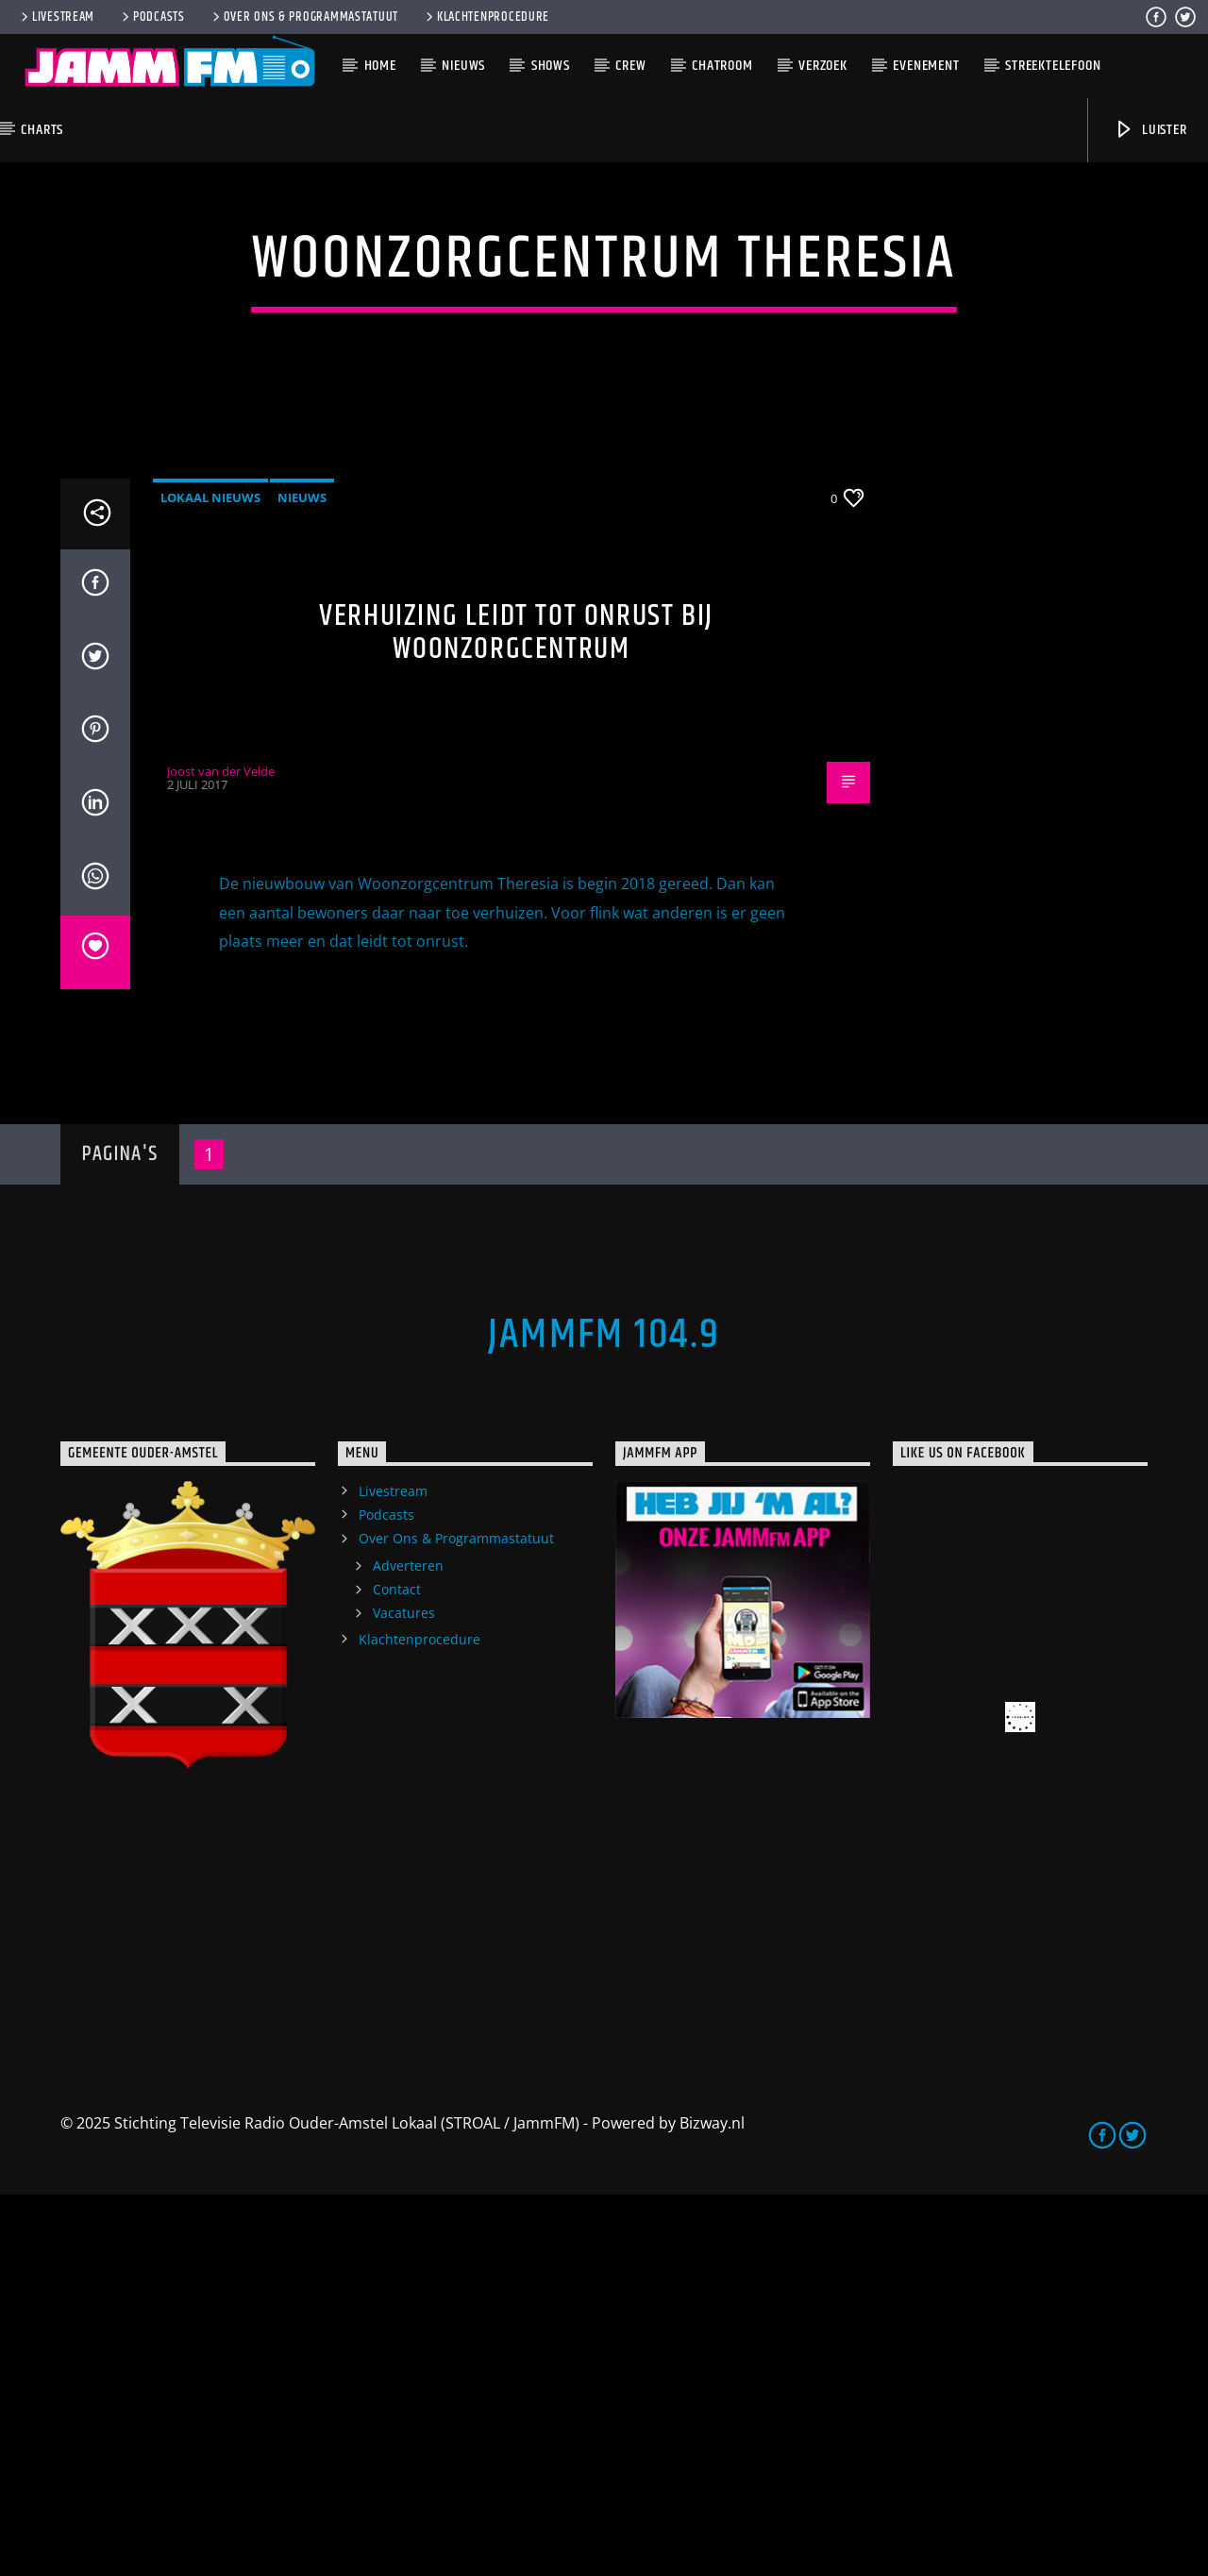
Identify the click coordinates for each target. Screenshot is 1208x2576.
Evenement (926, 65)
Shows (550, 65)
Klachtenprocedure (486, 17)
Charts (42, 130)
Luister (1150, 130)
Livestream (56, 17)
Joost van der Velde (221, 1152)
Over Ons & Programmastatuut (304, 17)
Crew (630, 65)
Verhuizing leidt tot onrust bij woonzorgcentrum (516, 1013)
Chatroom (722, 65)
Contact (397, 1970)
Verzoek (822, 65)
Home (380, 65)
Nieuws (463, 65)
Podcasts (152, 17)
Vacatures (404, 1994)
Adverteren (408, 1947)
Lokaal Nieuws (210, 878)
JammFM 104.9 (604, 1716)
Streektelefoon (1052, 65)
